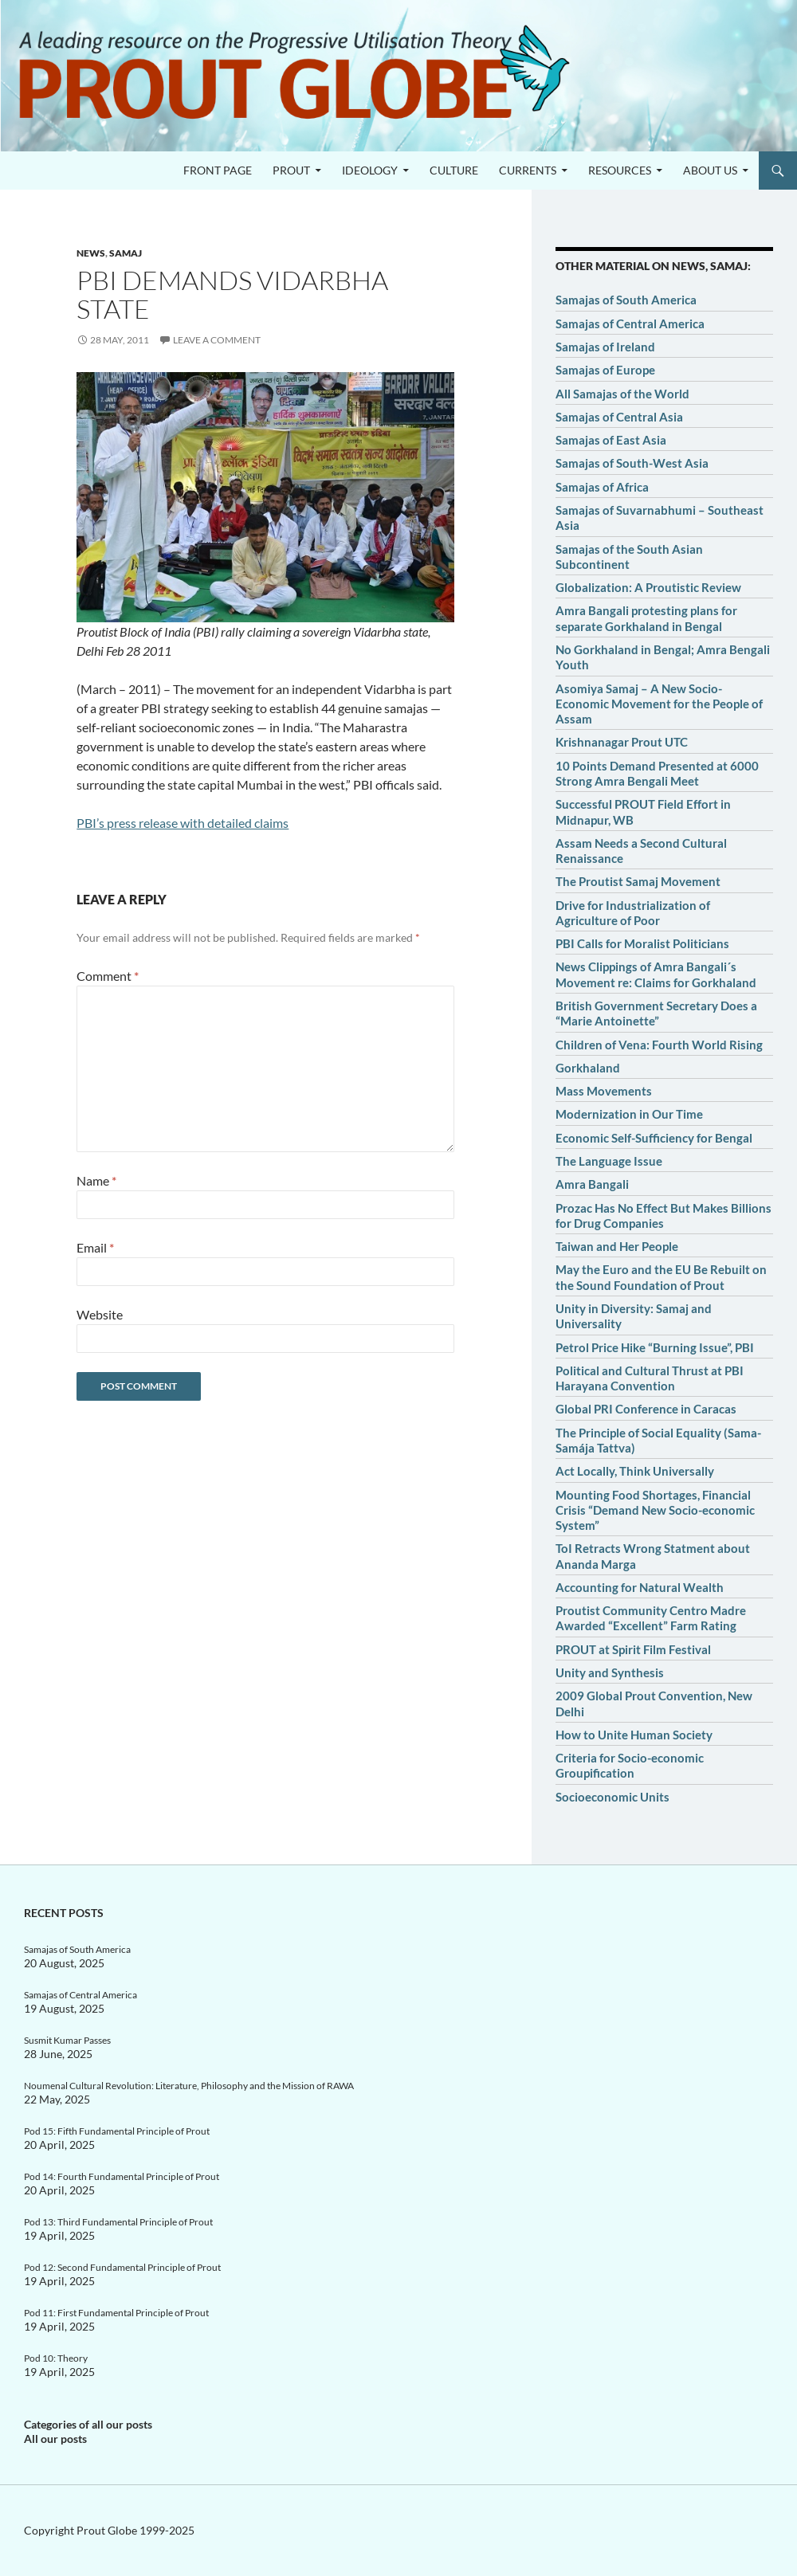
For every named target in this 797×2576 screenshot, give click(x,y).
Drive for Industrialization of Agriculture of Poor (633, 912)
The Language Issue (609, 1161)
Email (95, 1247)
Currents (527, 170)
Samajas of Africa (602, 487)
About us (710, 170)
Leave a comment (217, 340)
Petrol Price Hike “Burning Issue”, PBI (655, 1347)
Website (100, 1314)
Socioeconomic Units (612, 1797)
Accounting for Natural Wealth (640, 1587)
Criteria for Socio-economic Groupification (630, 1765)
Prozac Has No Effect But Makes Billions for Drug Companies (663, 1215)
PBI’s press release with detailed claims (183, 822)
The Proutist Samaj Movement (638, 881)
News (91, 253)
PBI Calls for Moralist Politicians (642, 943)
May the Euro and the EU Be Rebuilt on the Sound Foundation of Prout (661, 1277)
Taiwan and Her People (617, 1246)
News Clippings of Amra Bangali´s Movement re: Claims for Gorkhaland (656, 974)
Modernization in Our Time (629, 1114)
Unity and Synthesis (610, 1672)
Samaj (125, 253)
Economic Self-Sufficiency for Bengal (654, 1138)
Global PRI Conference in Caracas (646, 1409)
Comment (108, 975)
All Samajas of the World (622, 393)
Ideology (370, 170)
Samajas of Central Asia (619, 417)
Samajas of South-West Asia (632, 463)
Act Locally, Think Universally (635, 1471)
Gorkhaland (588, 1068)
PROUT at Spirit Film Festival (633, 1649)
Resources (619, 170)
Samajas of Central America (630, 323)
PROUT (291, 170)
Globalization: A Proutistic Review (648, 587)
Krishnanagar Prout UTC (622, 742)
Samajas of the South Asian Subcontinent (629, 556)
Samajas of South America (626, 299)
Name (96, 1180)
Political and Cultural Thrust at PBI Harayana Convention (650, 1378)
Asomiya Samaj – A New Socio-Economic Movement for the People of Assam (659, 704)
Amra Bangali (592, 1184)
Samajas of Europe (605, 370)
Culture (454, 170)
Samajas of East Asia (611, 440)
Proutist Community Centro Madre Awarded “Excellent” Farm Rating (651, 1618)
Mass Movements (604, 1091)
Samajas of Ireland (605, 346)
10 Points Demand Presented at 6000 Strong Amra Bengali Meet (657, 773)
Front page (217, 170)
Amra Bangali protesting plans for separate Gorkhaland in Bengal (646, 618)
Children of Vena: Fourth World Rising (659, 1044)
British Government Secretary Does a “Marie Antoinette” (656, 1013)
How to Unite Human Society (634, 1734)
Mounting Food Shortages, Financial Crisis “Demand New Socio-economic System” (655, 1510)
